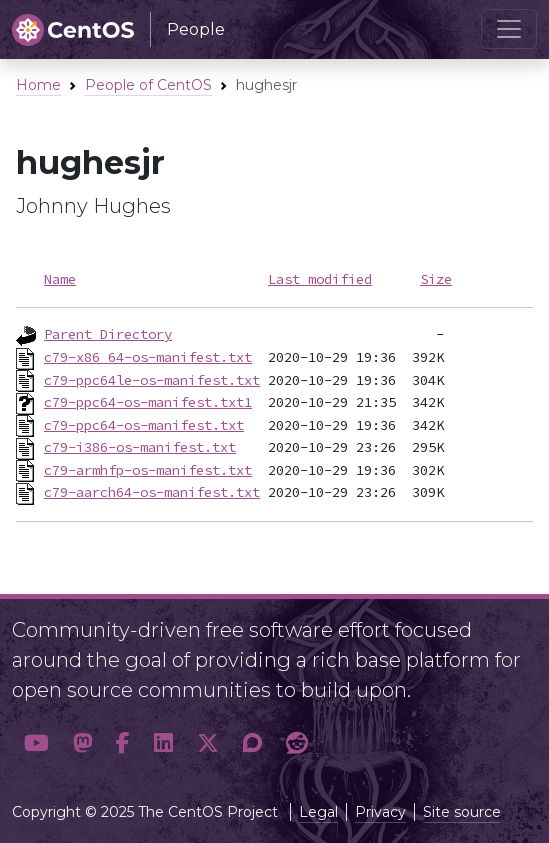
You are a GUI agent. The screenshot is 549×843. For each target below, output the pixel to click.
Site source (462, 812)
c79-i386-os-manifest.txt (140, 447)
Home (38, 85)
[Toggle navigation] (509, 29)
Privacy (380, 812)
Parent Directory (108, 334)
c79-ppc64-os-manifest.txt (144, 425)
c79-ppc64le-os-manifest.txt (152, 380)
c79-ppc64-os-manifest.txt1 (148, 402)
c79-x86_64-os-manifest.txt (148, 357)
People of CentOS (148, 85)
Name (60, 279)
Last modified (320, 279)
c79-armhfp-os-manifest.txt (148, 470)
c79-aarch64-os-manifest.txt (152, 492)
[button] (36, 743)
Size (436, 279)
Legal (318, 812)
